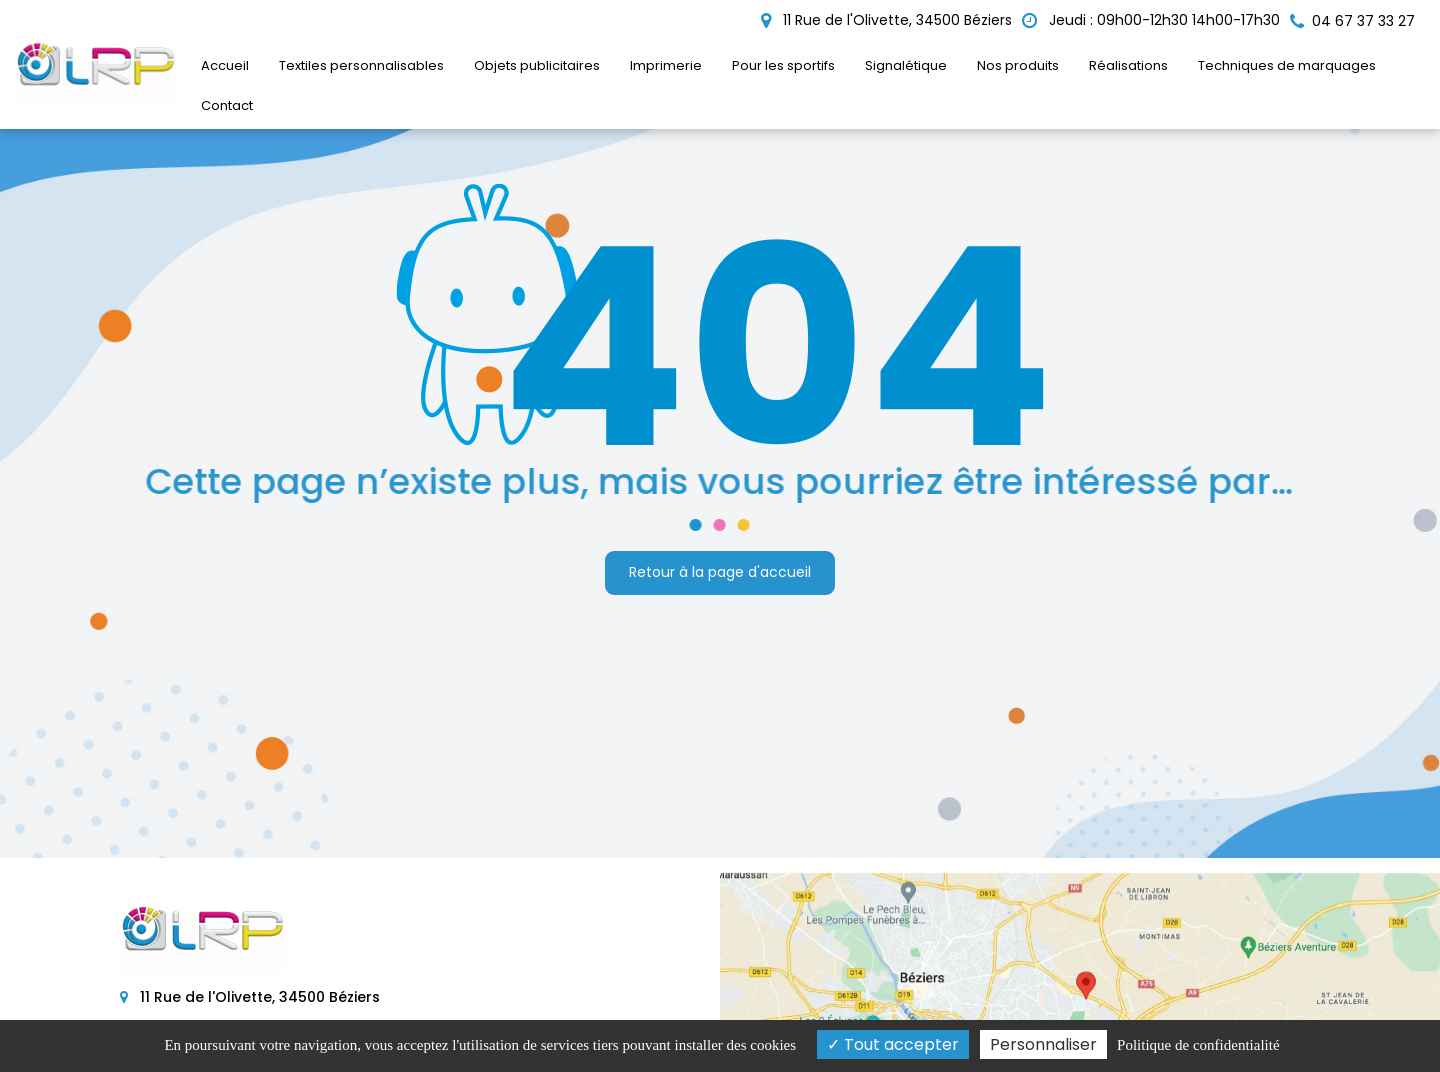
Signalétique (906, 65)
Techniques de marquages (1287, 65)
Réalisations (1128, 65)
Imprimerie (666, 65)
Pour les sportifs (783, 65)
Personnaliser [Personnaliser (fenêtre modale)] (1043, 1044)
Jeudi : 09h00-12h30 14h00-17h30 (1151, 20)
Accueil (225, 65)
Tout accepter (893, 1044)
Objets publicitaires (537, 65)
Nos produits (1018, 65)
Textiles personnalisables (361, 65)
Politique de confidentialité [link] (1198, 1045)
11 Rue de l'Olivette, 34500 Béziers (886, 20)
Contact (227, 105)
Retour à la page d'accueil (720, 572)
